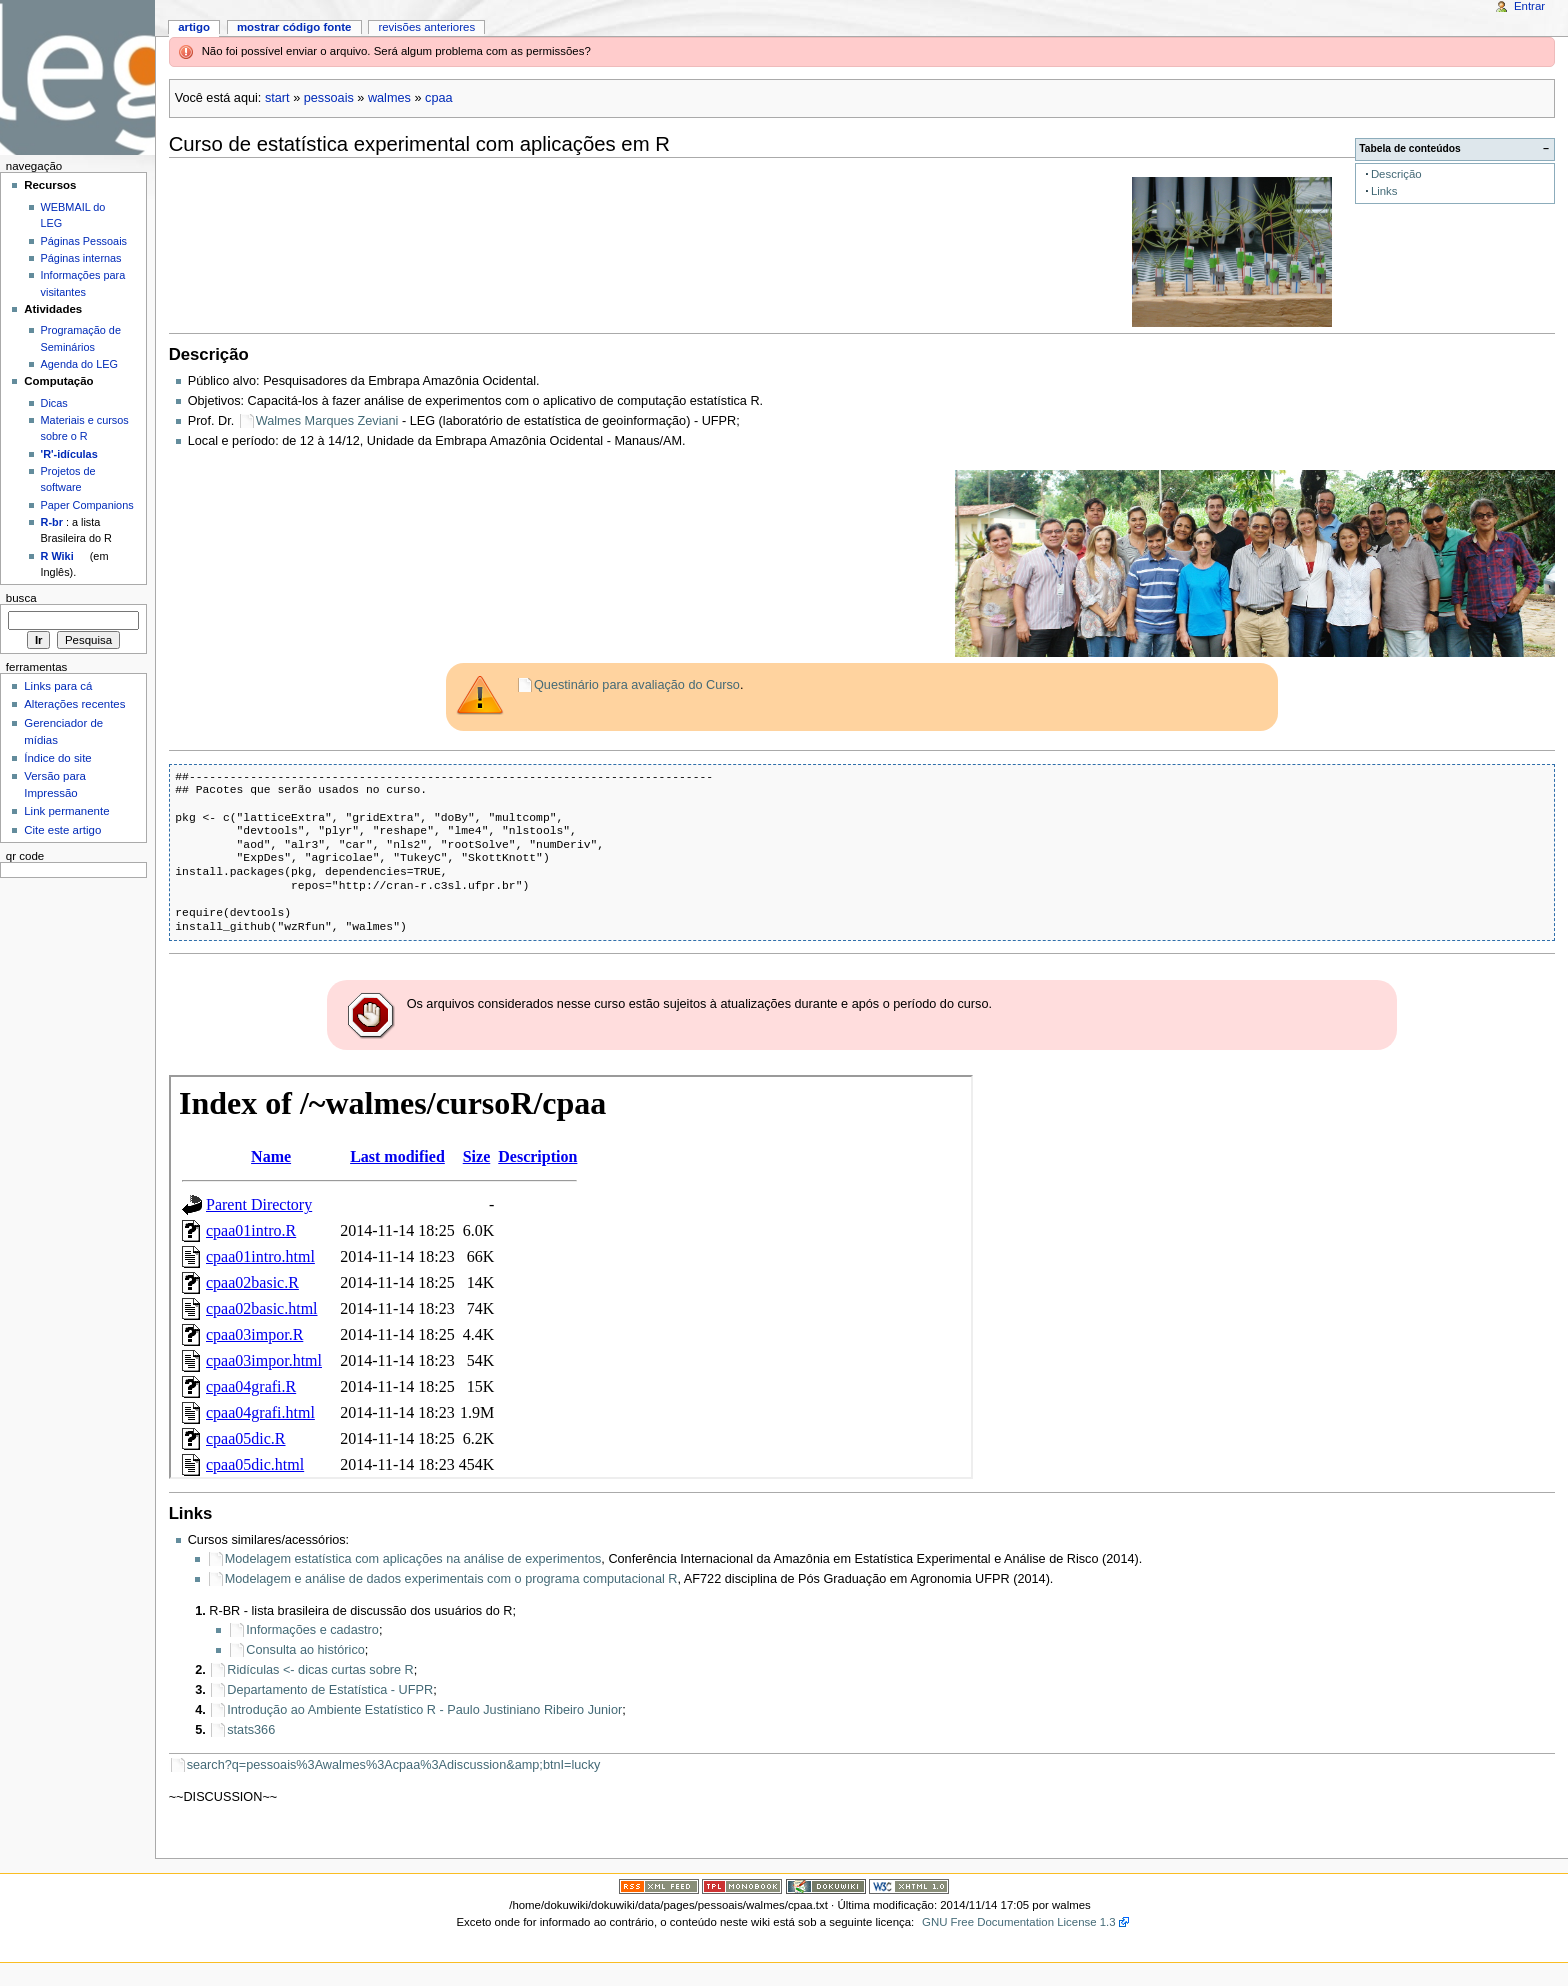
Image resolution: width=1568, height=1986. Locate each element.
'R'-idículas (69, 454)
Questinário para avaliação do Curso (637, 685)
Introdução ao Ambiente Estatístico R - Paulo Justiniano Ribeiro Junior (424, 1710)
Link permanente (66, 811)
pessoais (329, 98)
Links (1384, 191)
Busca (21, 598)
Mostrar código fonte (294, 27)
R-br (52, 522)
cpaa (439, 98)
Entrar (1529, 6)
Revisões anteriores (426, 27)
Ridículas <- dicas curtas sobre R (320, 1670)
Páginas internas (81, 258)
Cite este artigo (62, 830)
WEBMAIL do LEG (73, 215)
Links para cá (58, 686)
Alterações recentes (74, 704)
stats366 (251, 1730)
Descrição (1396, 174)
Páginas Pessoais (84, 241)
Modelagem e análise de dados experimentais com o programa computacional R (451, 1579)
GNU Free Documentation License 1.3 (1019, 1922)
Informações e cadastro (312, 1630)
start (277, 98)
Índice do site (58, 758)
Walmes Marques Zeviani (327, 421)
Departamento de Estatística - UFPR (330, 1690)
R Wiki (57, 556)
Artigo (194, 27)
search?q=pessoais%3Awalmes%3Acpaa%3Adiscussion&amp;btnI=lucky (394, 1765)
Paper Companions (87, 505)
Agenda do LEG (79, 364)
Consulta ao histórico (305, 1650)
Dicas (54, 403)
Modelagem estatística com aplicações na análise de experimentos (413, 1559)
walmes (389, 98)
